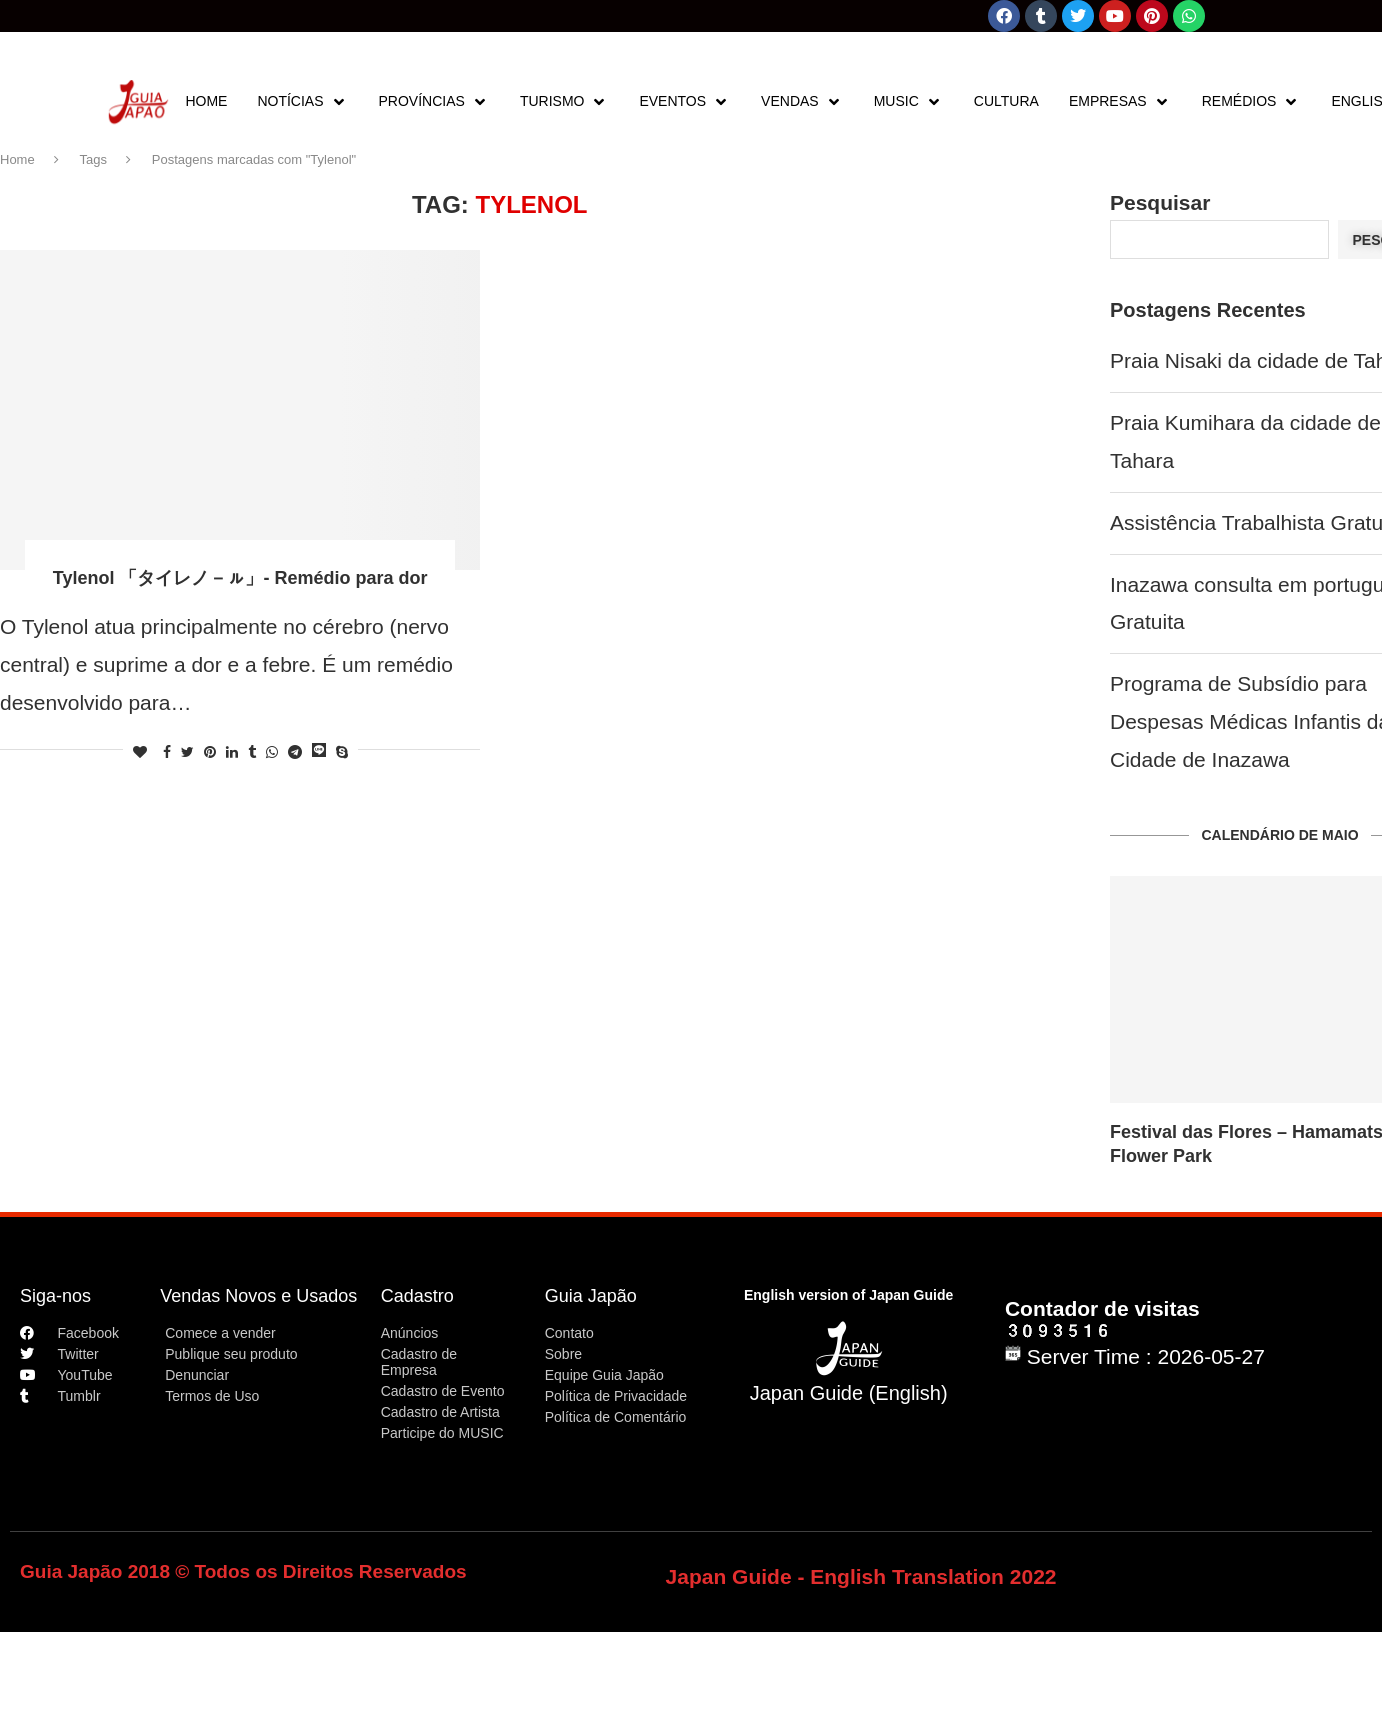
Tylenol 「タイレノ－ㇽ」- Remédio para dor (240, 578)
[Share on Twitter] (187, 752)
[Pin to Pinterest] (210, 752)
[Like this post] (140, 752)
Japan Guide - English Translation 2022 (861, 1576)
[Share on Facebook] (167, 752)
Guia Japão (591, 1296)
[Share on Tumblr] (252, 752)
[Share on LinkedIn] (232, 752)
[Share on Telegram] (295, 752)
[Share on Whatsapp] (272, 752)
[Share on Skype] (342, 752)
